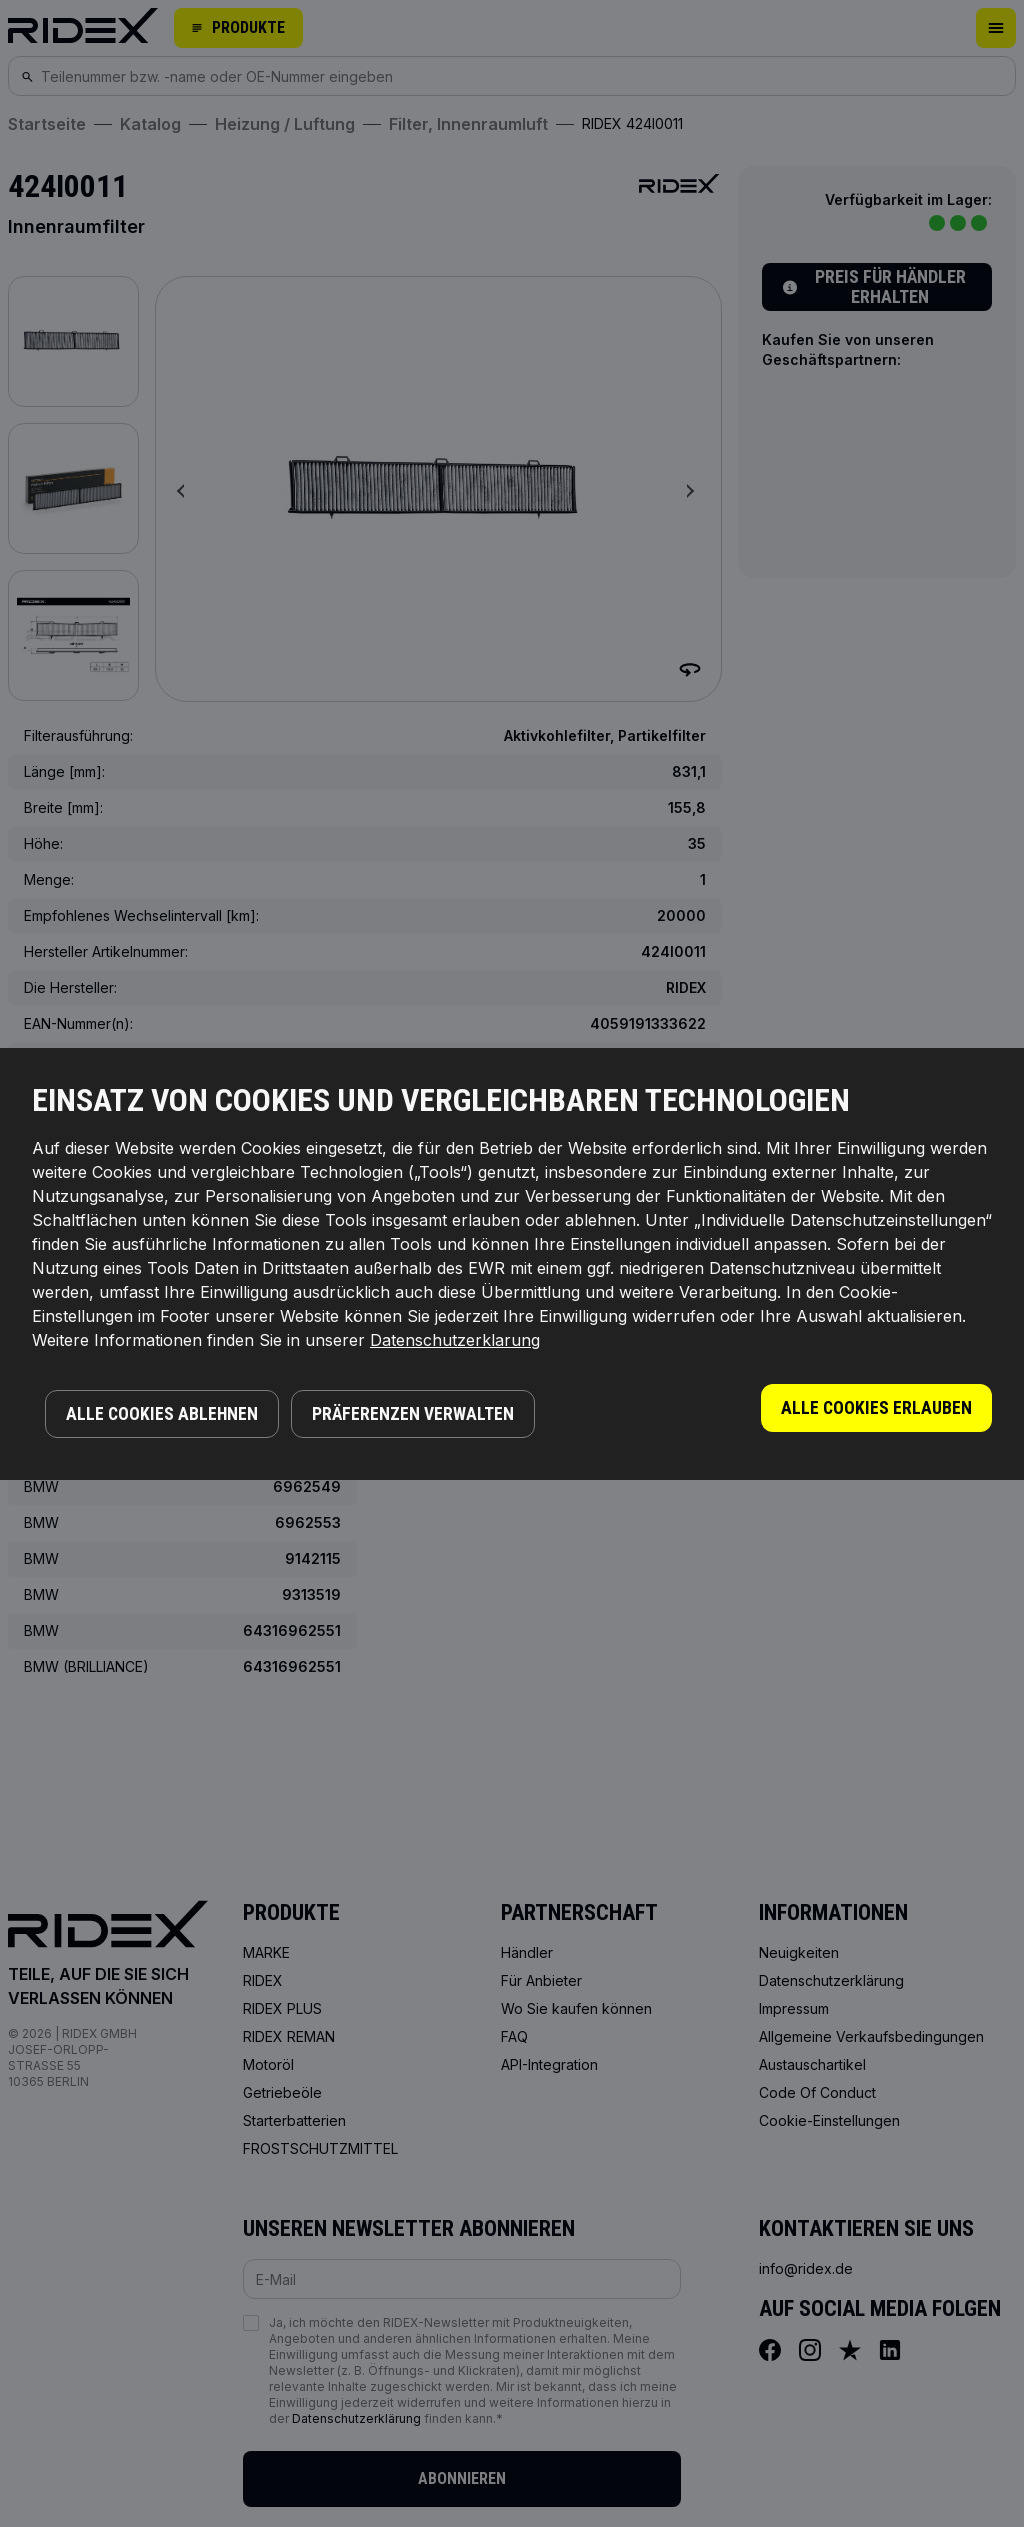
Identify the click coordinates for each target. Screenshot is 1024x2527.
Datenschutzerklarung (455, 1340)
